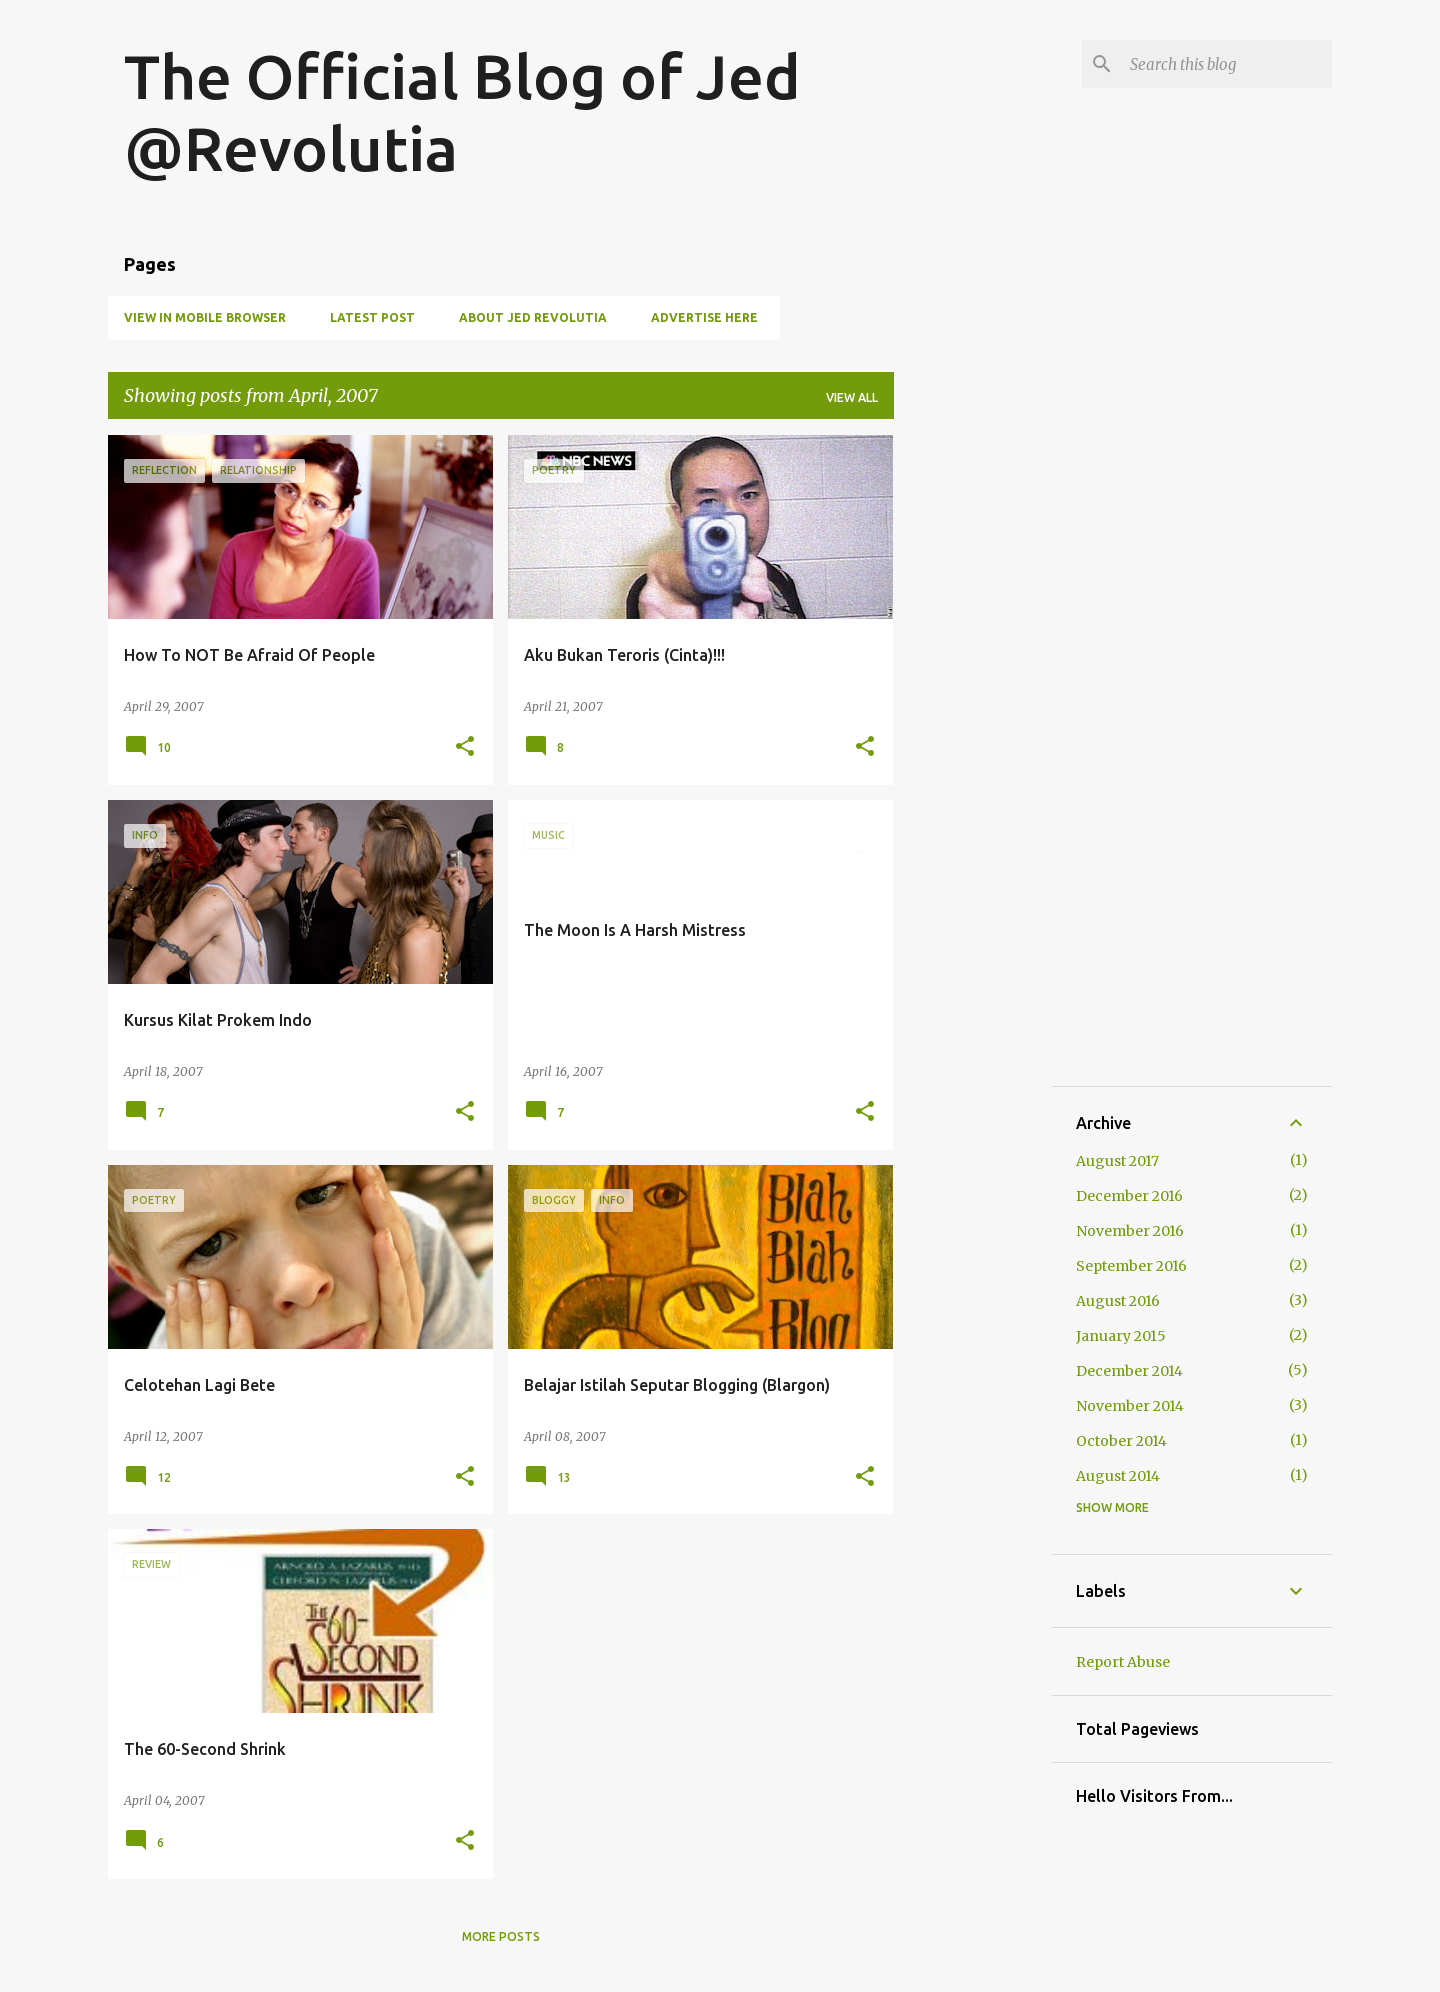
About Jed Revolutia (533, 317)
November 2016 (1130, 1231)
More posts (501, 1936)
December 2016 (1129, 1196)
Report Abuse (1123, 1662)
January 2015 (1121, 1336)
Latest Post (372, 317)
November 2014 (1130, 1406)
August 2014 (1118, 1476)
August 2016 (1118, 1301)
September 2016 (1131, 1266)
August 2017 (1117, 1161)
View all (852, 397)
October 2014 (1121, 1441)
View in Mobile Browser (205, 317)
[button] (465, 747)
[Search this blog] (1227, 64)
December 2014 (1129, 1371)
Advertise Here (704, 317)
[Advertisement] (973, 735)
